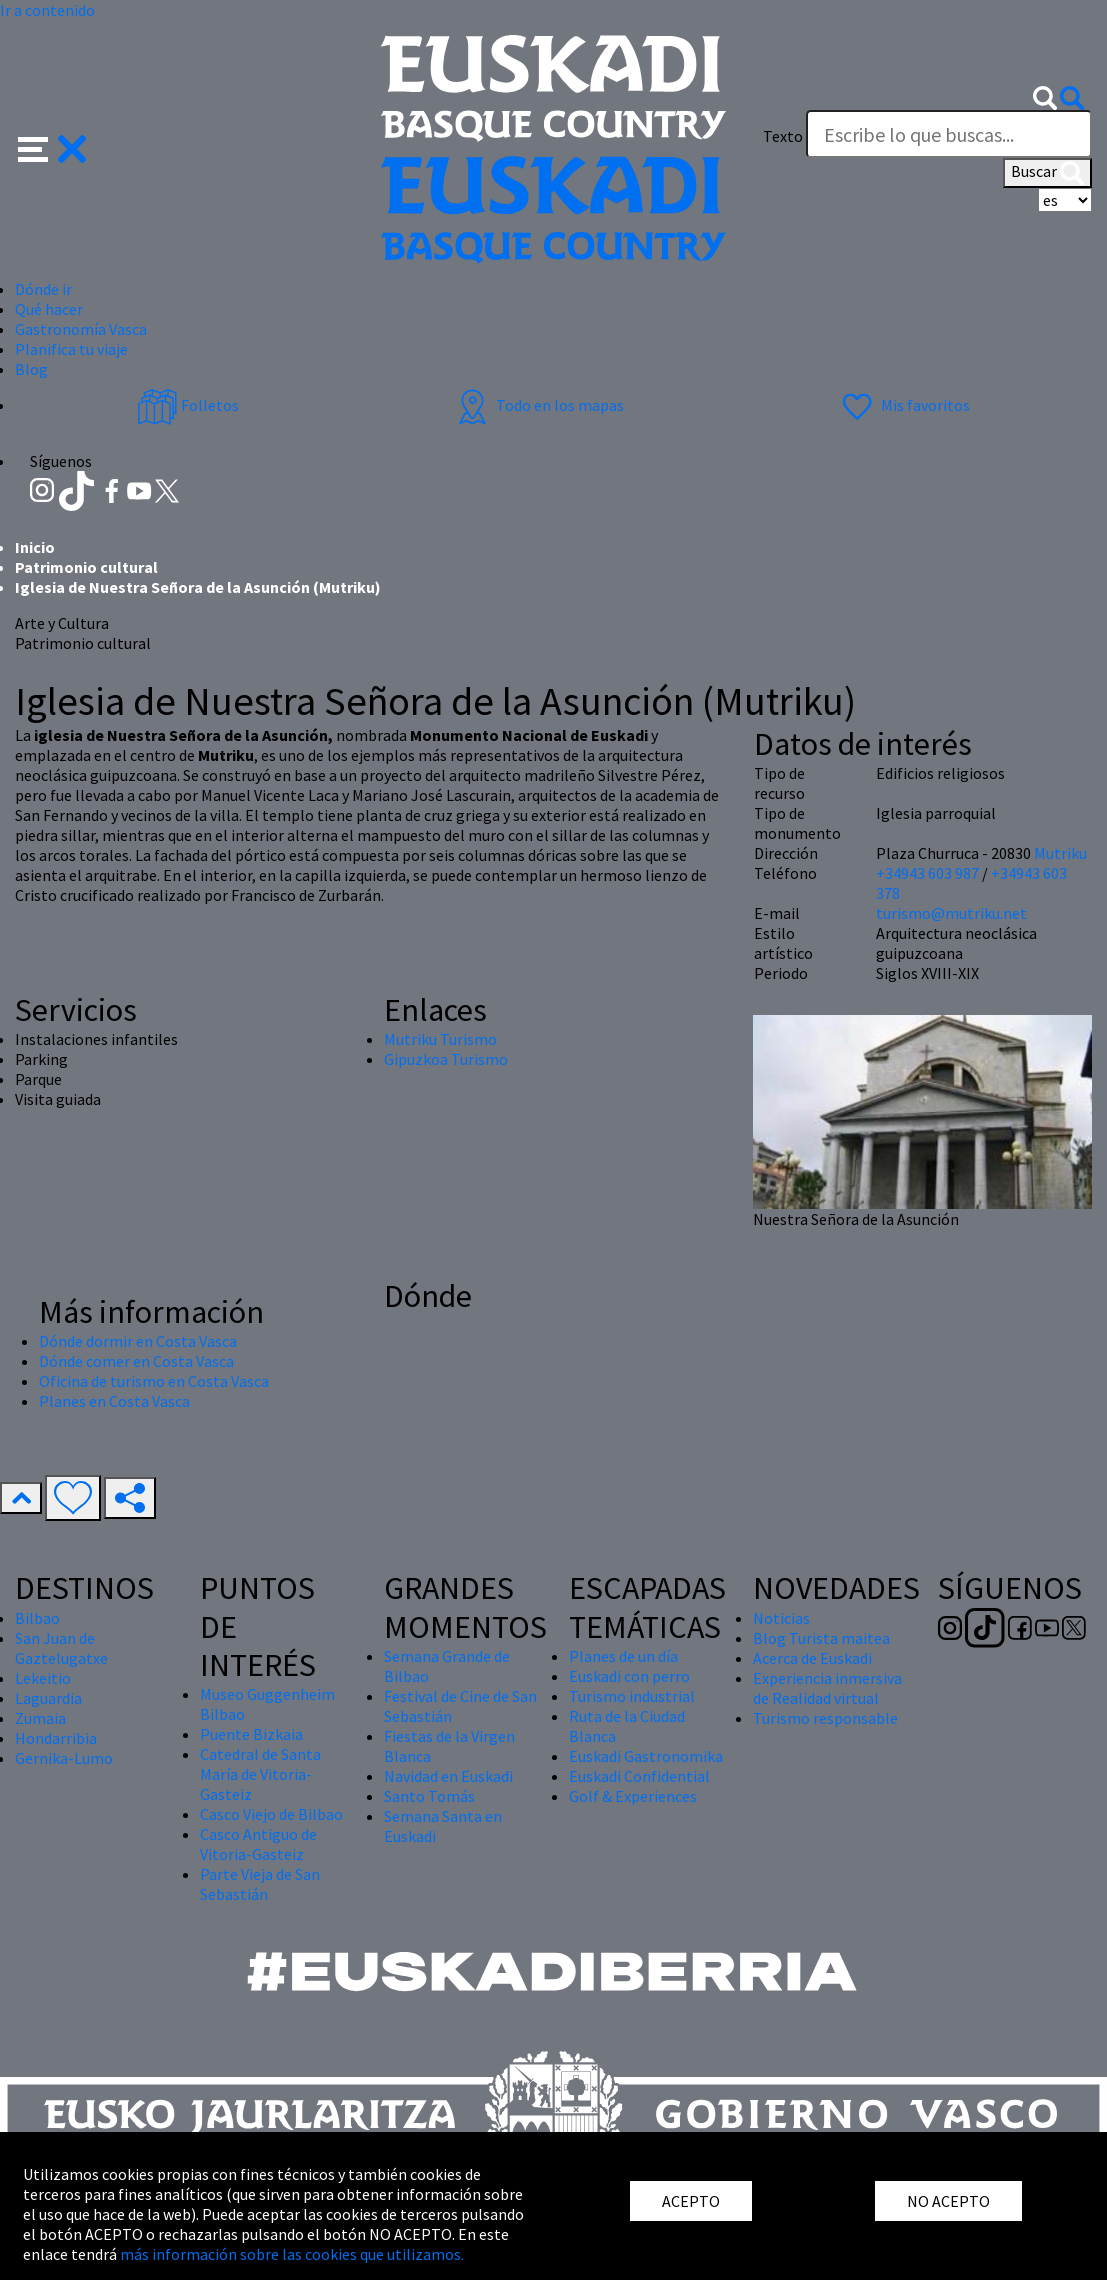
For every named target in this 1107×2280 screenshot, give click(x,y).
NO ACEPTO (948, 2201)
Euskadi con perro (629, 1676)
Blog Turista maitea (821, 1638)
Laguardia (48, 1698)
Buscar (1047, 173)
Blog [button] (31, 369)
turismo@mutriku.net (951, 913)
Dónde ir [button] (43, 289)
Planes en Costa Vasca (114, 1401)
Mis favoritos (903, 405)
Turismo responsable (825, 1718)
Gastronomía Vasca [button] (81, 329)
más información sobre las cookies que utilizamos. (292, 2254)
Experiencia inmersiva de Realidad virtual (827, 1688)
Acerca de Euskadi (812, 1658)
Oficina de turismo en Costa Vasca (154, 1381)
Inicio (35, 547)
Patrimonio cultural (86, 567)
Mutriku (1060, 853)
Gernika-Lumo (64, 1758)
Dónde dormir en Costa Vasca (138, 1341)
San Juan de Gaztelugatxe (61, 1648)
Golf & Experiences (633, 1796)
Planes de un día (623, 1656)
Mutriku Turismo (440, 1039)
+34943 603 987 (927, 873)
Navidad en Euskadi (448, 1776)
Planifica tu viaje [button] (71, 349)
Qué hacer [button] (49, 309)
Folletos (188, 405)
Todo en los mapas (538, 405)
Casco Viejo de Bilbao (271, 1814)
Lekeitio (43, 1678)
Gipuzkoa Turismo (446, 1059)
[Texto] (949, 134)
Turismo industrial (632, 1696)
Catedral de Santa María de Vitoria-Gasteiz (260, 1774)
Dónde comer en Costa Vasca (136, 1361)
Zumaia (40, 1718)
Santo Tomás (429, 1796)
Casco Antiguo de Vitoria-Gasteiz (258, 1844)
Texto (783, 136)
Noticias (781, 1618)
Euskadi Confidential (639, 1776)
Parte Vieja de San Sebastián (260, 1884)
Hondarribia (56, 1738)
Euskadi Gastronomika (646, 1756)
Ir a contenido (47, 10)
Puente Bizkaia (251, 1734)
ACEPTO (691, 2201)
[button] (52, 147)
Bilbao (37, 1618)
